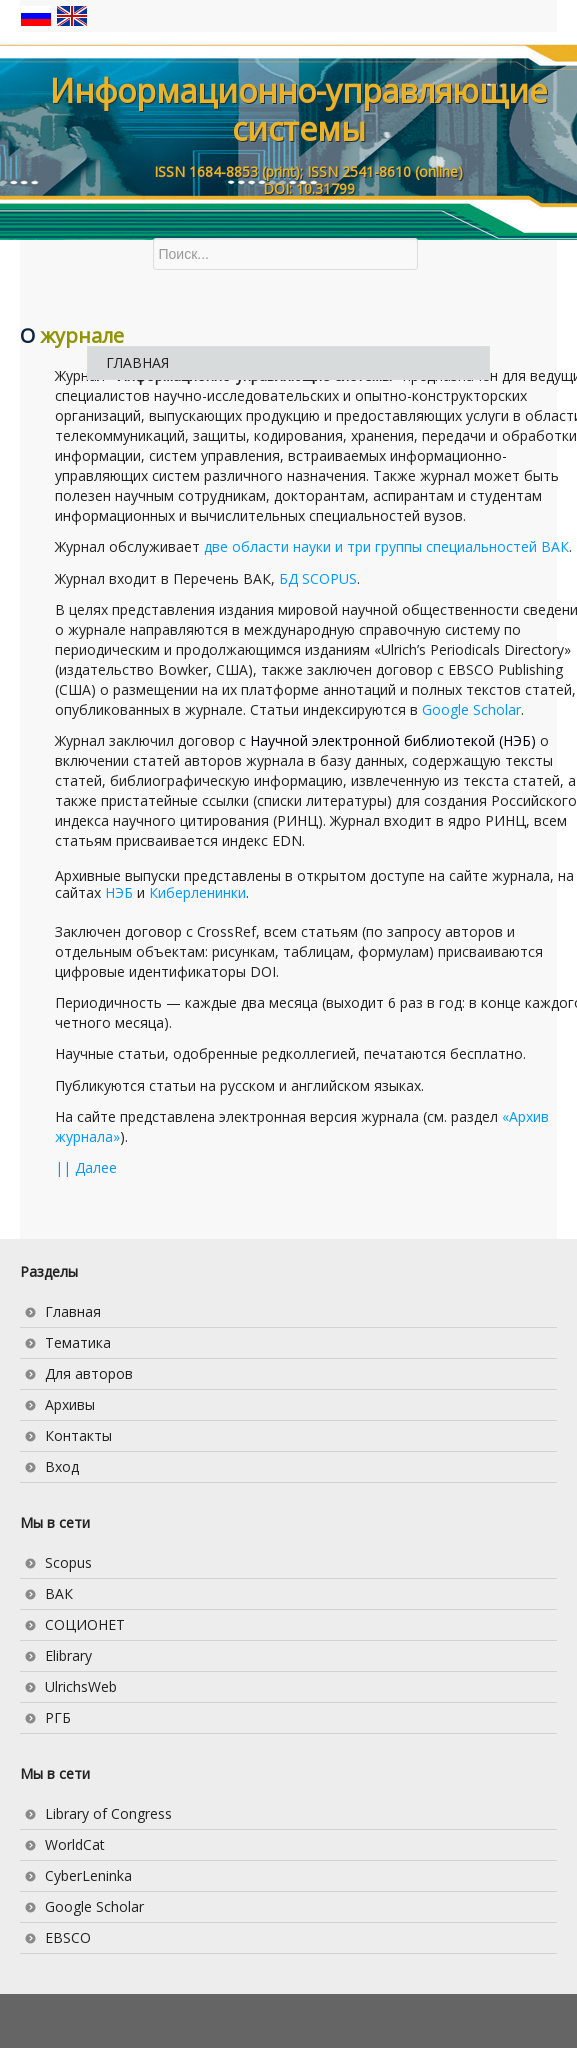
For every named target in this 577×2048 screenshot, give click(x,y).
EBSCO (68, 1937)
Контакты (78, 1435)
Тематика (78, 1342)
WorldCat (75, 1844)
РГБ (58, 1717)
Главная (73, 1311)
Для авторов (89, 1373)
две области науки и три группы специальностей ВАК (386, 546)
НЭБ (119, 892)
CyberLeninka (88, 1875)
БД (318, 578)
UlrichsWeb (81, 1686)
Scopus (68, 1562)
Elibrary (68, 1655)
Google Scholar (471, 709)
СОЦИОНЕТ (85, 1624)
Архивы (70, 1404)
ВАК (59, 1593)
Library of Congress (108, 1813)
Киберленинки (197, 892)
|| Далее (86, 1167)
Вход (62, 1466)
